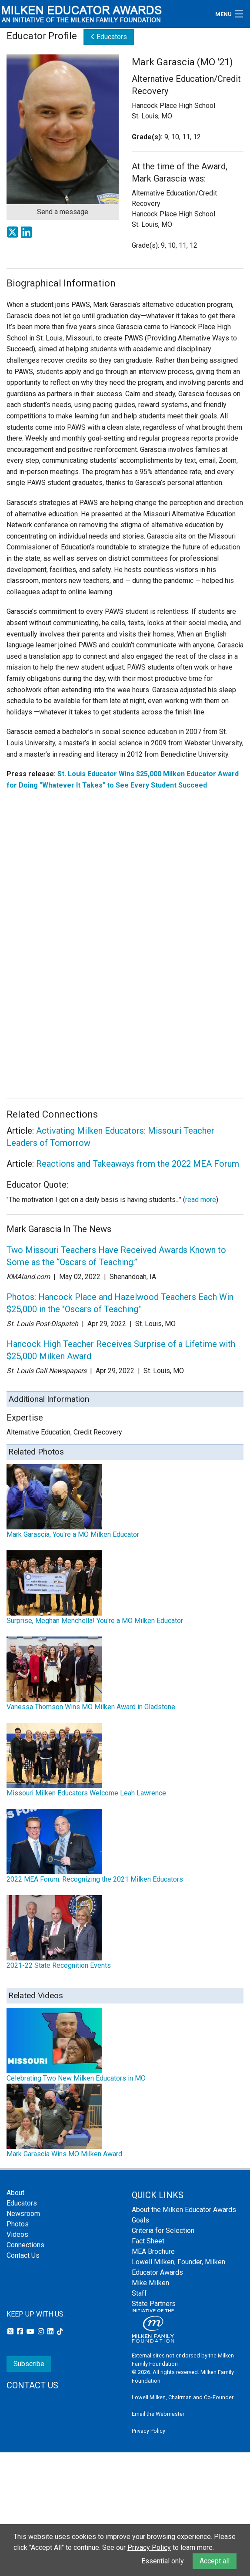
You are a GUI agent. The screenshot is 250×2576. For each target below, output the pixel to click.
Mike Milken (150, 2283)
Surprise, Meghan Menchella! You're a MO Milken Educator (95, 1620)
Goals (140, 2220)
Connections (25, 2245)
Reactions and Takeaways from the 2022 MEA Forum (137, 1163)
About (15, 2193)
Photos (18, 2224)
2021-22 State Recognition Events (59, 1965)
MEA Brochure (153, 2251)
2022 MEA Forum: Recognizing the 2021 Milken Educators (95, 1879)
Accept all (215, 2561)
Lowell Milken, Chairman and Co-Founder (182, 2397)
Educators (108, 37)
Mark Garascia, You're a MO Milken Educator (73, 1534)
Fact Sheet (148, 2241)
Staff (139, 2293)
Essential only (162, 2561)
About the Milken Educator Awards (184, 2210)
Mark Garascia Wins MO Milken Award (64, 2154)
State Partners (154, 2304)
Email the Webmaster (158, 2414)
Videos (17, 2234)
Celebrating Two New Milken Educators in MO (76, 2078)
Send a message (62, 212)
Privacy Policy (148, 2431)
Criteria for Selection (163, 2230)
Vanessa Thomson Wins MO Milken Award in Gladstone (91, 1707)
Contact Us (23, 2255)
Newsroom (23, 2213)
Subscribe (28, 2364)
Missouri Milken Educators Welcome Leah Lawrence (86, 1793)
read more (200, 1199)
